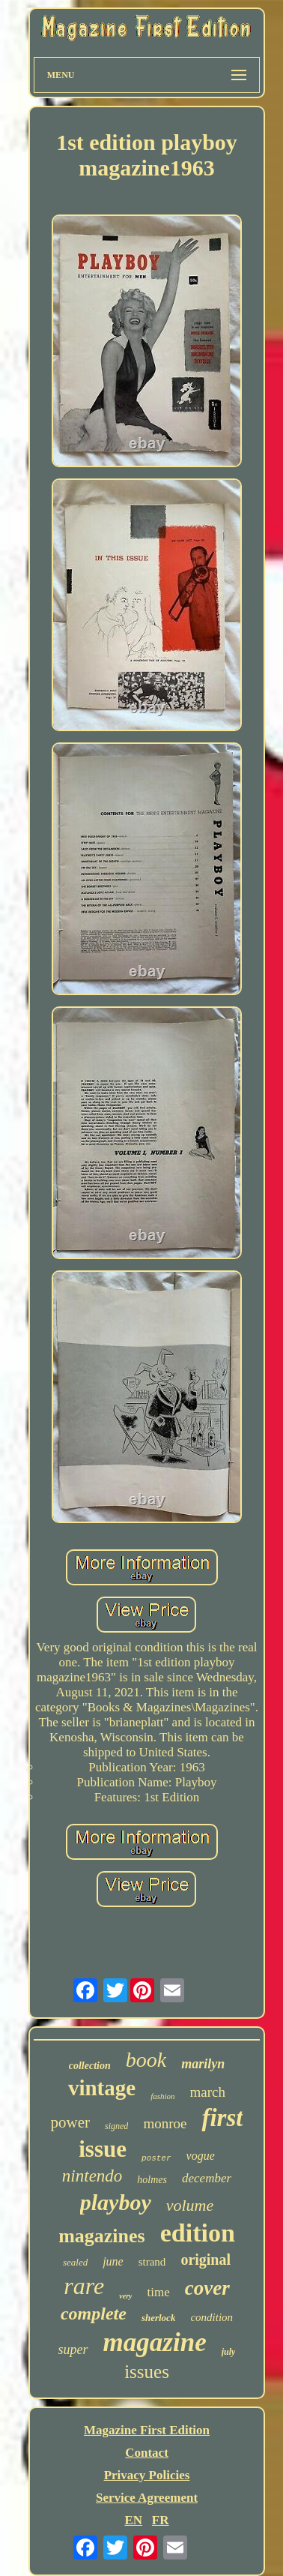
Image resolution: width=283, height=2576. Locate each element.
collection (90, 2065)
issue (103, 2149)
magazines (101, 2236)
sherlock (159, 2317)
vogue (200, 2155)
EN (133, 2520)
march (207, 2092)
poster (156, 2158)
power (70, 2122)
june (113, 2261)
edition (197, 2233)
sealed (75, 2262)
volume (190, 2205)
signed (116, 2126)
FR (160, 2520)
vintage (102, 2088)
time (158, 2292)
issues (146, 2372)
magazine (155, 2342)
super (73, 2349)
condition (211, 2317)
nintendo (92, 2176)
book (146, 2059)
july (229, 2352)
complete (94, 2313)
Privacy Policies (147, 2475)
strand (152, 2262)
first (222, 2117)
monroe (164, 2123)
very (125, 2296)
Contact (146, 2453)
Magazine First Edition (147, 2430)
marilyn (203, 2063)
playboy (115, 2202)
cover (207, 2288)
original (205, 2259)
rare (84, 2285)
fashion (162, 2096)
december (206, 2178)
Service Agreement (147, 2498)
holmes (152, 2179)
